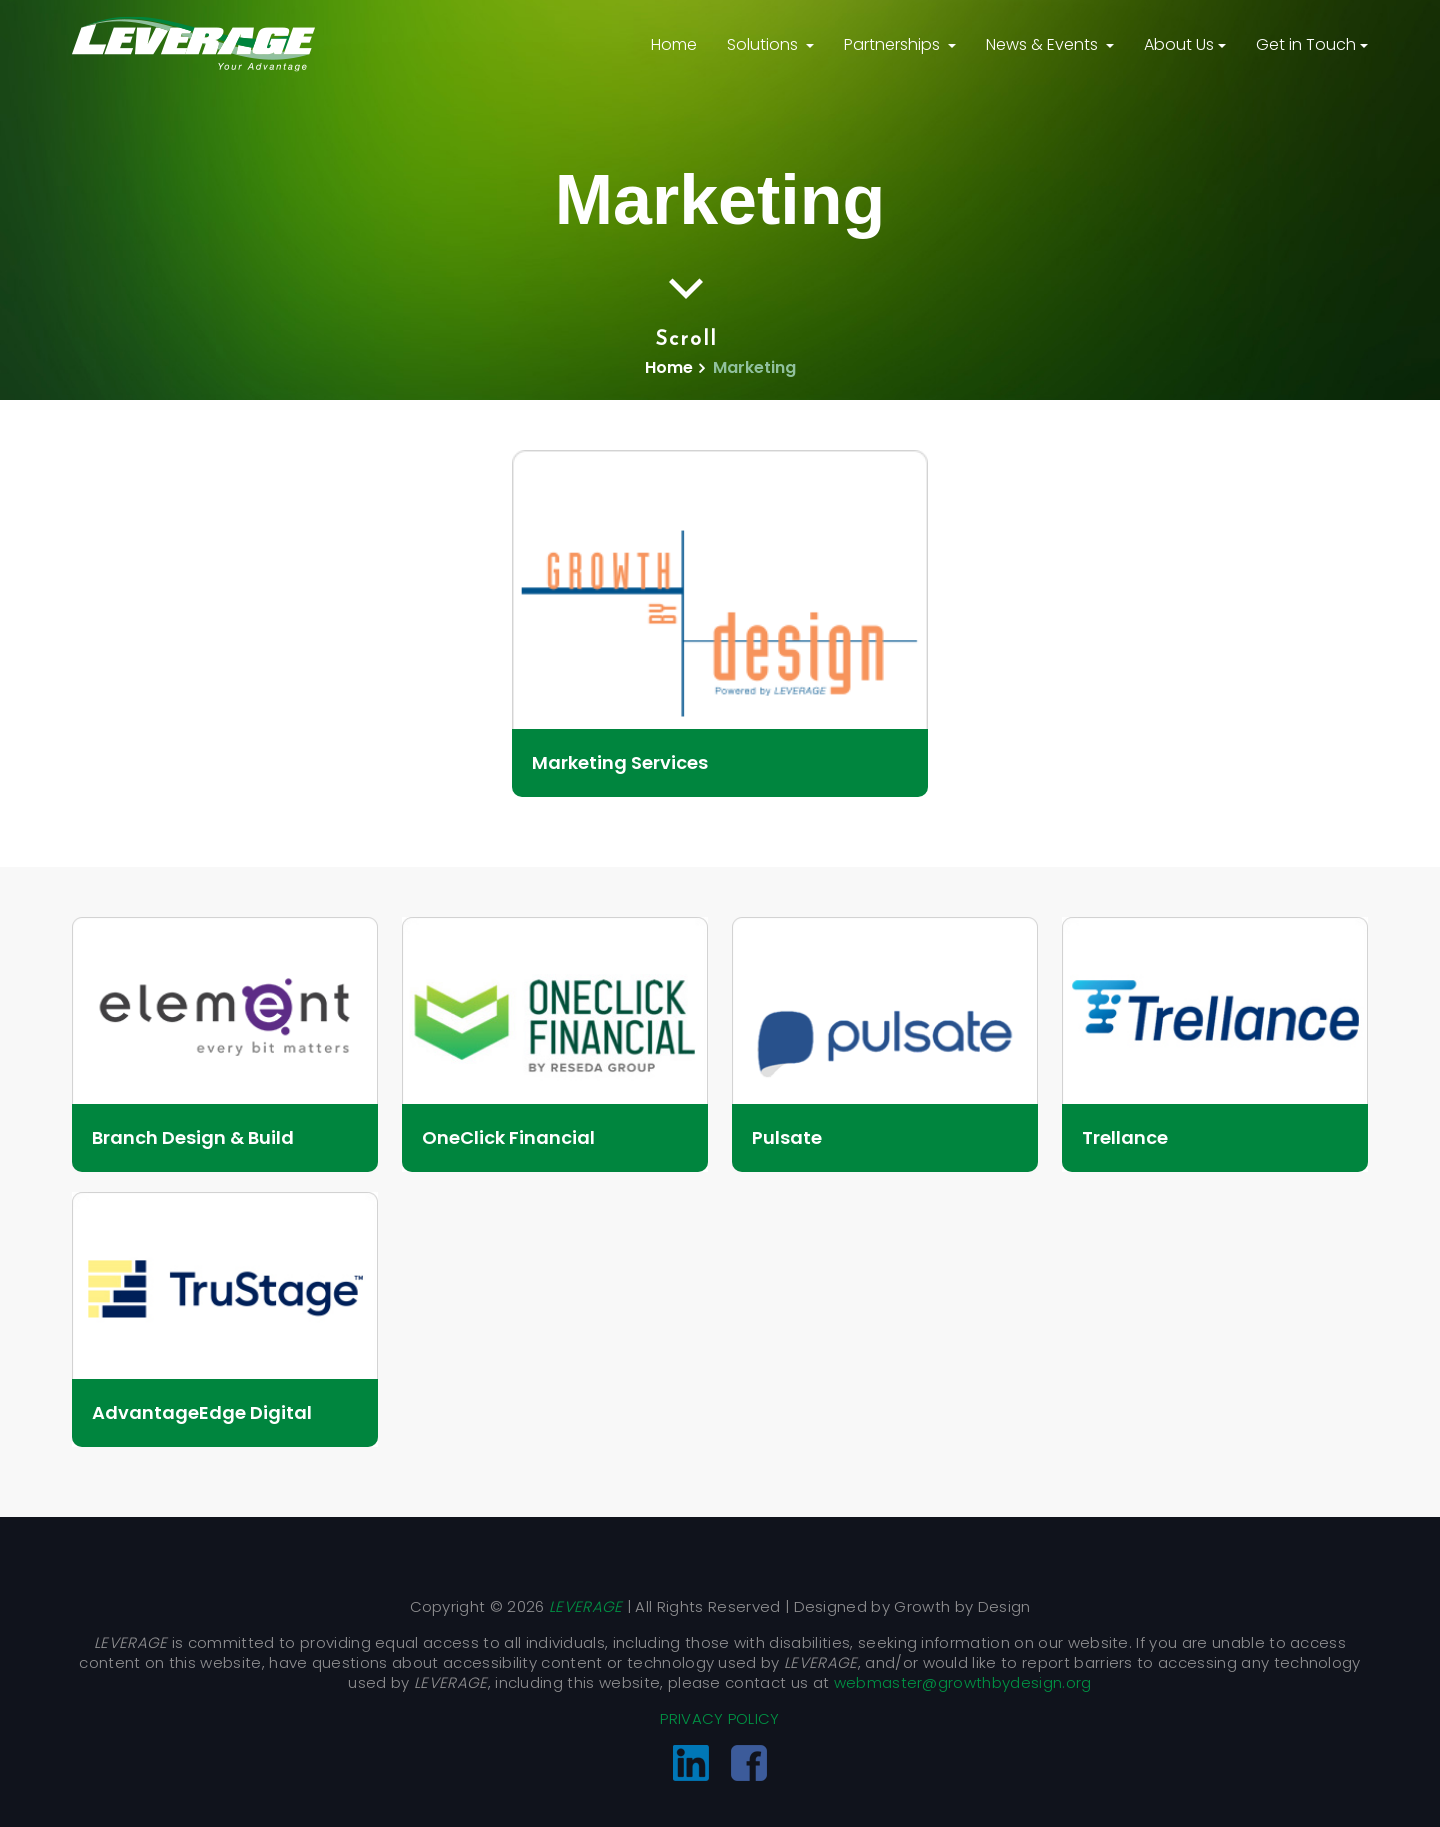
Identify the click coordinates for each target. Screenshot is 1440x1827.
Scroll (686, 310)
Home (674, 44)
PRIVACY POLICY (719, 1718)
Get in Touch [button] (1306, 44)
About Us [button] (1179, 44)
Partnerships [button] (894, 44)
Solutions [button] (764, 44)
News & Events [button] (1044, 44)
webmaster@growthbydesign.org (963, 1682)
